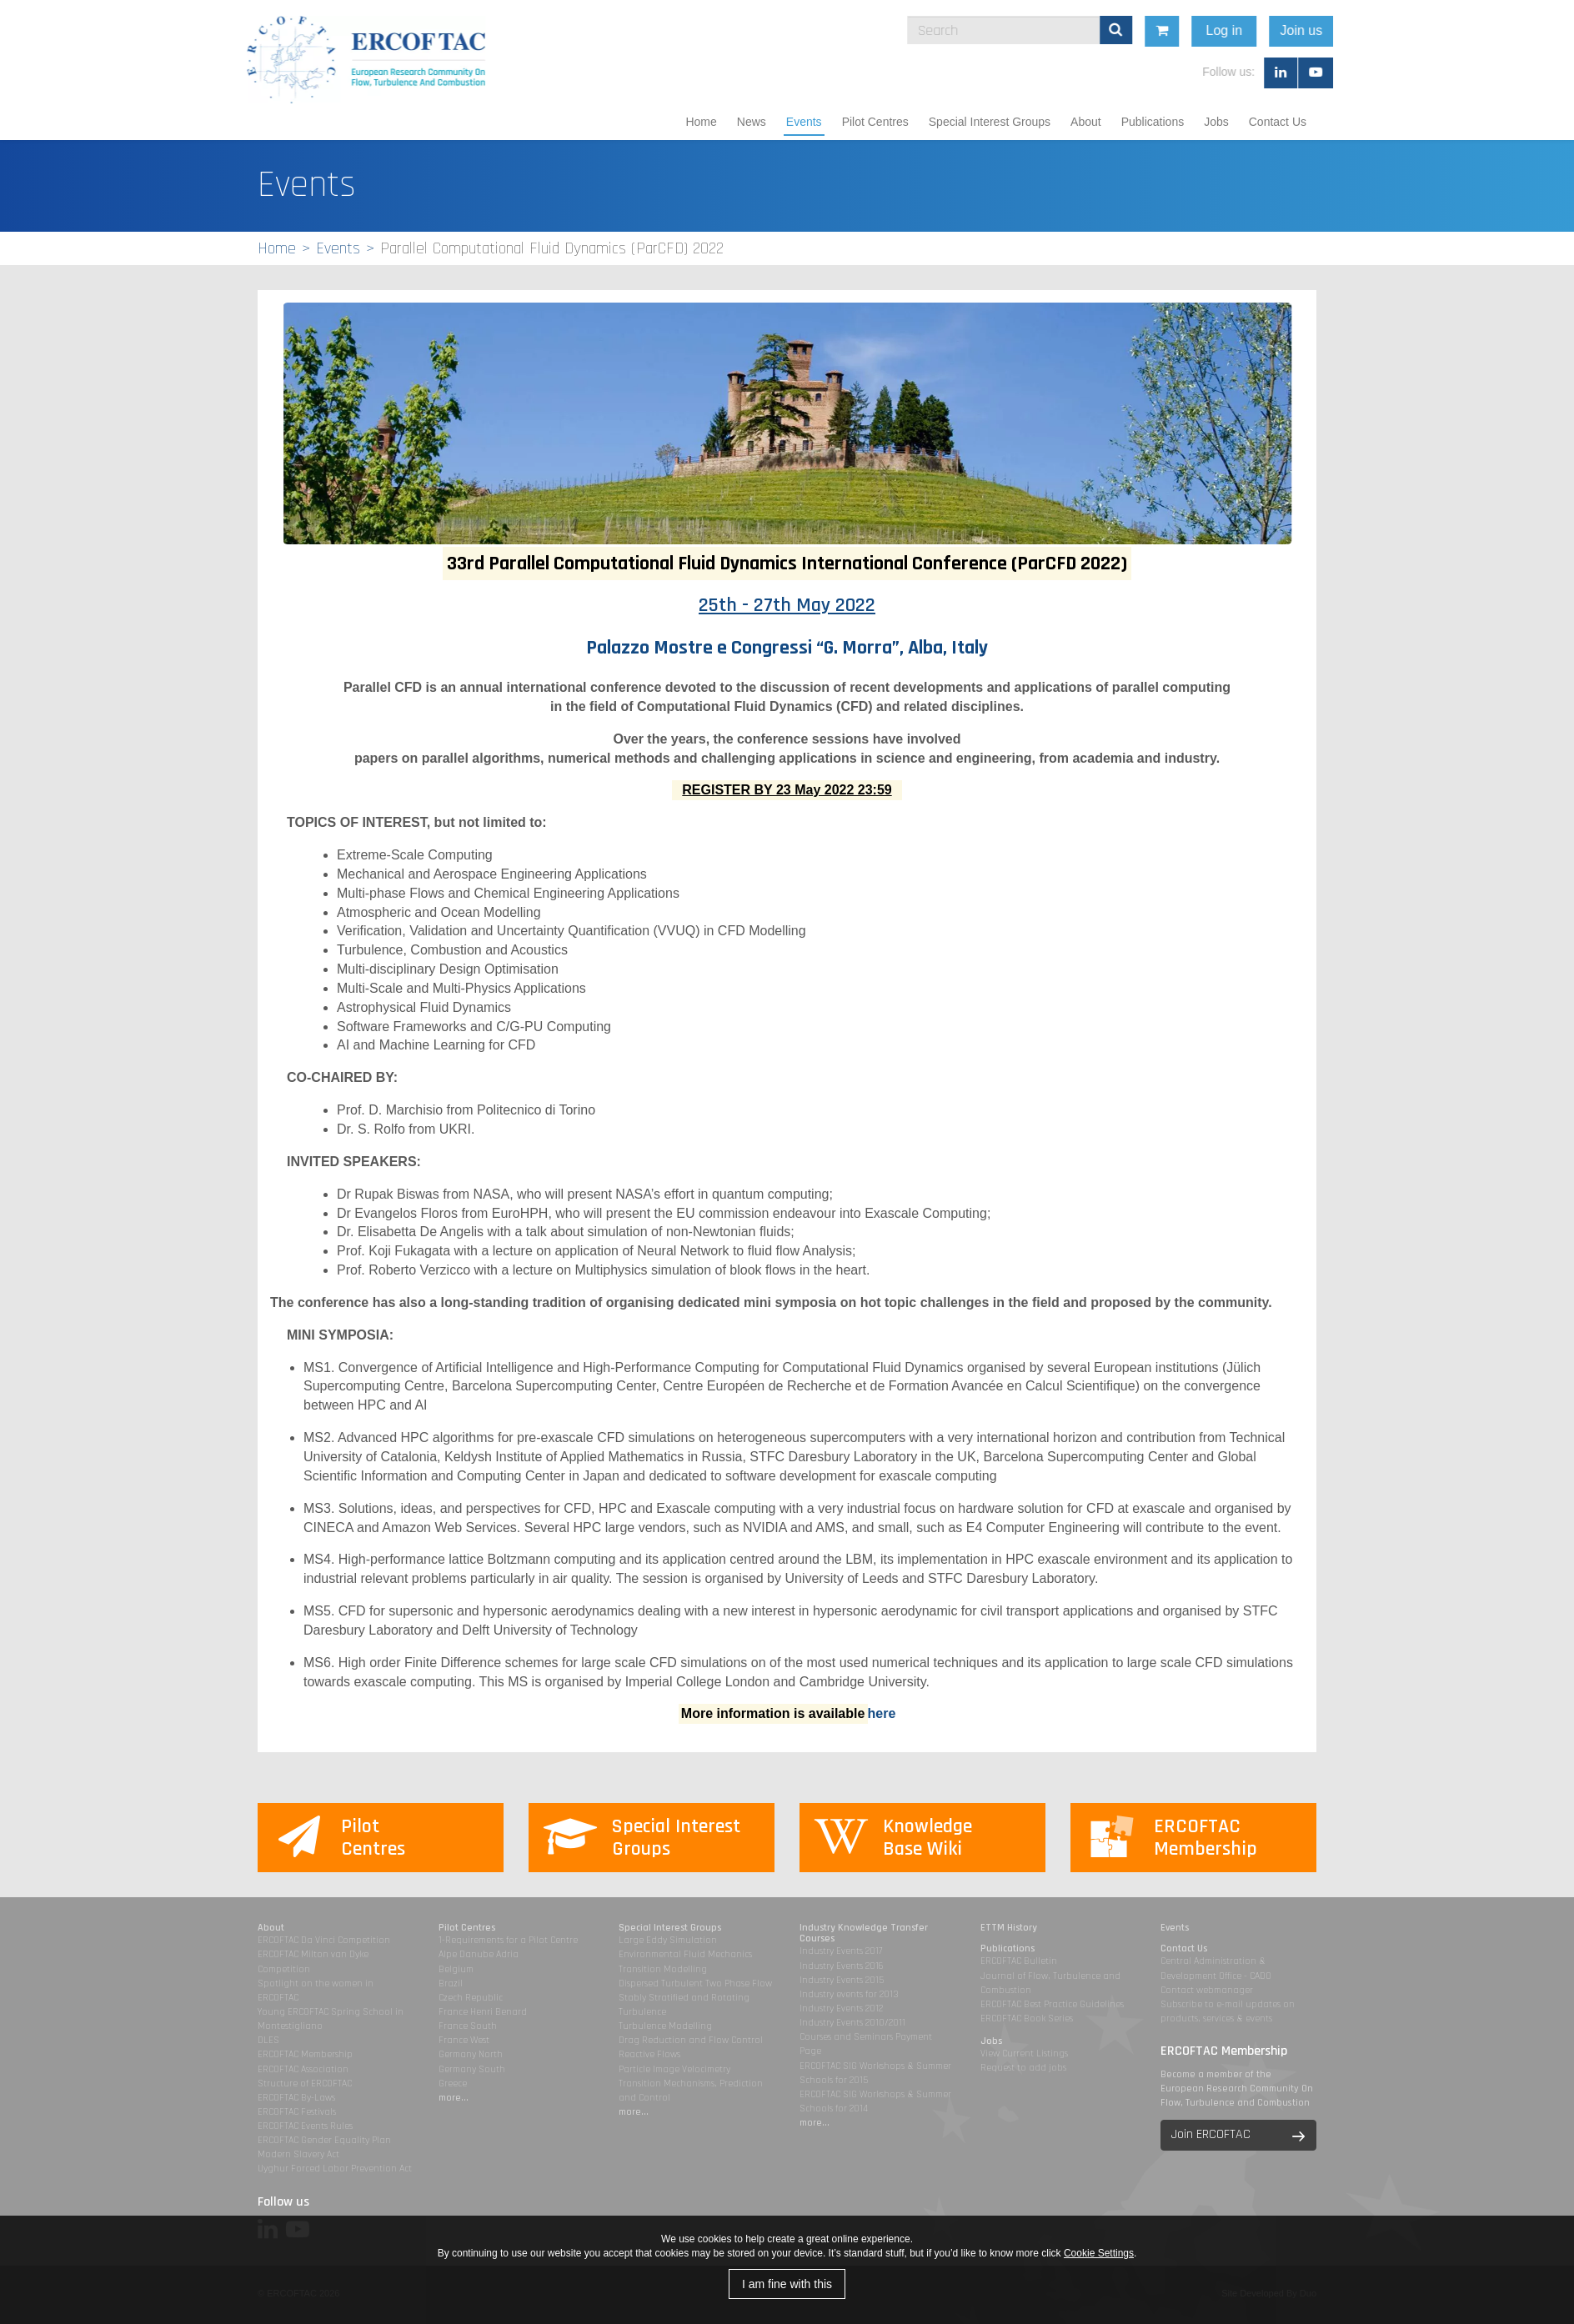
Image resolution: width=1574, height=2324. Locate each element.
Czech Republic (471, 1997)
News (751, 121)
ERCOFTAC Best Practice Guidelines (1052, 2004)
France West (464, 2040)
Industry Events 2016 (842, 1966)
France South (468, 2026)
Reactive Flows (649, 2054)
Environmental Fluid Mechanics (685, 1954)
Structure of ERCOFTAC (305, 2083)
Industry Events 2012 (841, 2008)
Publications (1153, 121)
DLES (268, 2040)
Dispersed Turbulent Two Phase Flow (695, 1983)
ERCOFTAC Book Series (1026, 2018)
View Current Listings (1024, 2053)
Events (804, 121)
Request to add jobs (1023, 2067)
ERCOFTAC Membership (305, 2054)
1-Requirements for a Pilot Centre (508, 1940)
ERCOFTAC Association (303, 2069)
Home (700, 121)
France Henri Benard (483, 2012)
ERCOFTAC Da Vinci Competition (324, 1940)
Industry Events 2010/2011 (852, 2022)
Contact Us (1277, 121)
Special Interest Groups (989, 121)
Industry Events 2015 (842, 1980)
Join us (1450, 30)
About (1085, 121)
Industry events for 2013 (849, 1994)
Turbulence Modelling (665, 2026)
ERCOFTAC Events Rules (305, 2126)
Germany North (471, 2054)
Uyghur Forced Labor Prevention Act (335, 2168)
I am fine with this (787, 2284)
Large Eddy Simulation (668, 1940)
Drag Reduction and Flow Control (691, 2040)
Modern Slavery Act (298, 2154)
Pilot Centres (875, 121)
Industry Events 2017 (841, 1951)
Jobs (1216, 121)
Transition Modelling (663, 1969)
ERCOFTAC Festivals (297, 2112)
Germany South (472, 2069)
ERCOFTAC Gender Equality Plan (324, 2140)
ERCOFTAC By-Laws (296, 2097)
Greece (453, 2083)
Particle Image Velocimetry (674, 2069)
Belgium (456, 1969)
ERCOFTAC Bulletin (1018, 1961)
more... (454, 2097)
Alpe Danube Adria (479, 1954)
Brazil (451, 1983)
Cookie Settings (1099, 2253)
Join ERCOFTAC (1211, 2134)
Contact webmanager (1206, 1990)
